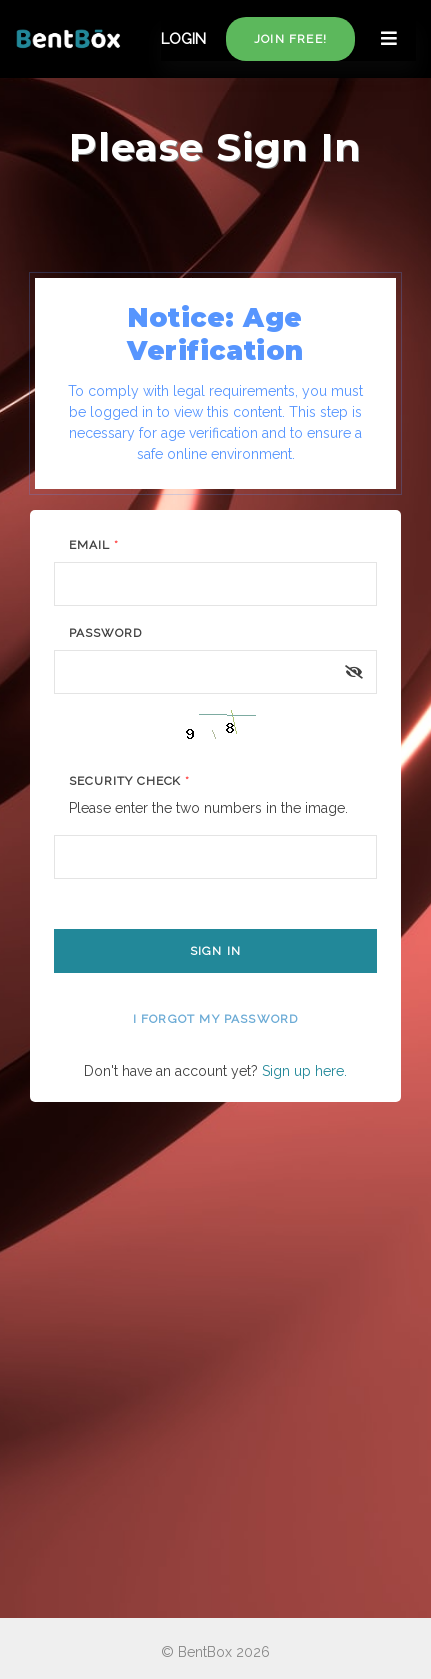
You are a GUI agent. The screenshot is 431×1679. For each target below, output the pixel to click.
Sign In (215, 951)
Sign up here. (304, 1071)
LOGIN (183, 39)
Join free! (290, 39)
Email (94, 545)
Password (105, 633)
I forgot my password (216, 1019)
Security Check (129, 781)
